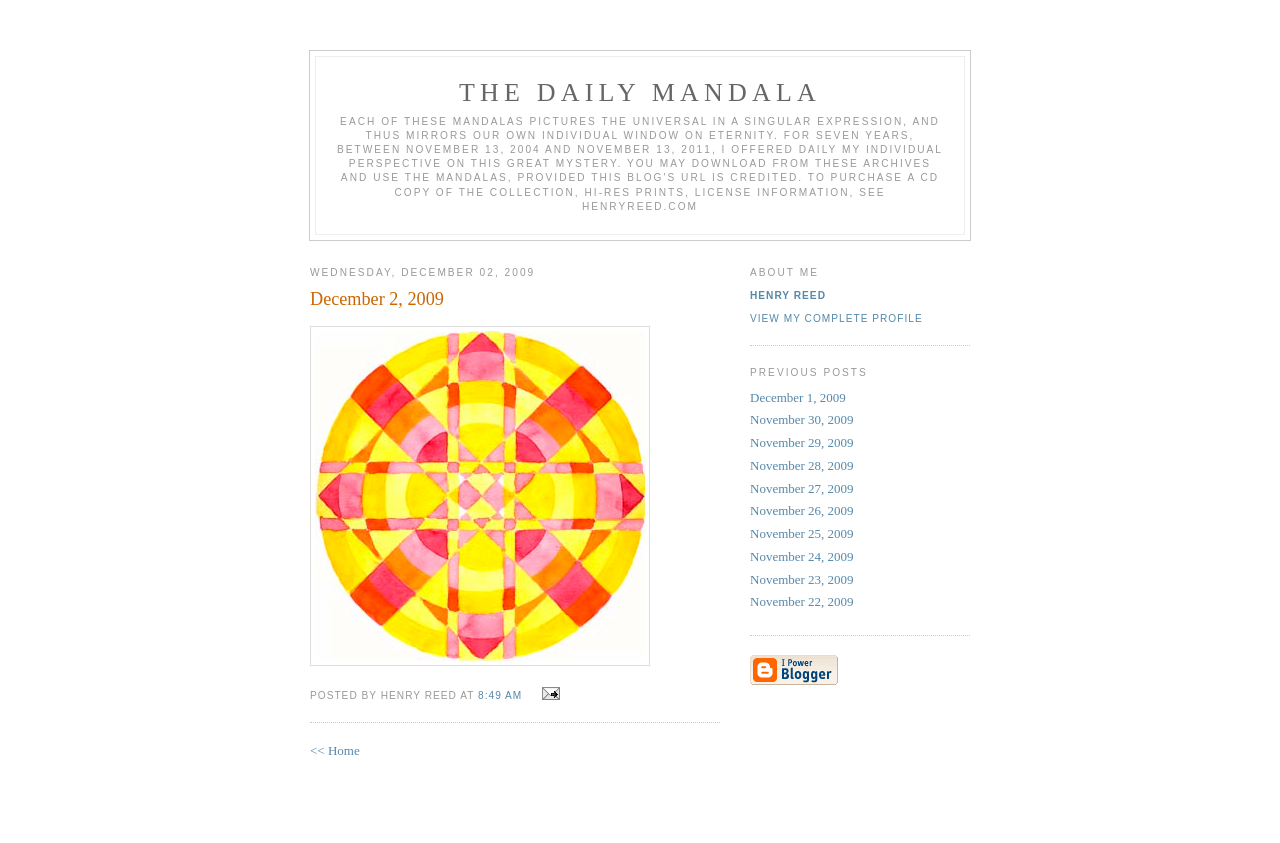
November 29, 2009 (802, 442)
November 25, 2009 (802, 533)
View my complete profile (836, 318)
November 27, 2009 (802, 488)
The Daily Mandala (640, 92)
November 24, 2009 (802, 556)
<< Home (335, 750)
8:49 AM (500, 695)
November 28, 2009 (802, 465)
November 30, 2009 (802, 419)
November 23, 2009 (802, 579)
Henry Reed (788, 295)
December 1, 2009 (798, 397)
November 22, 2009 (802, 601)
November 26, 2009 (802, 510)
